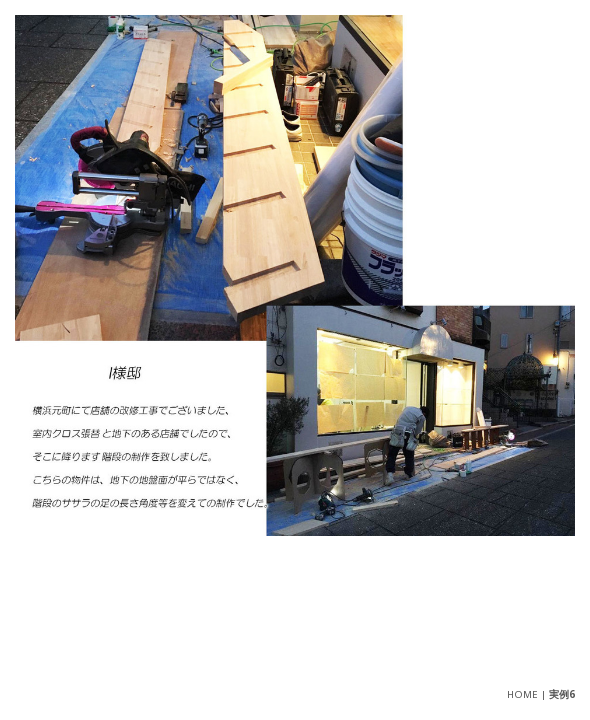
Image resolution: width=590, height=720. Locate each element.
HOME (522, 694)
